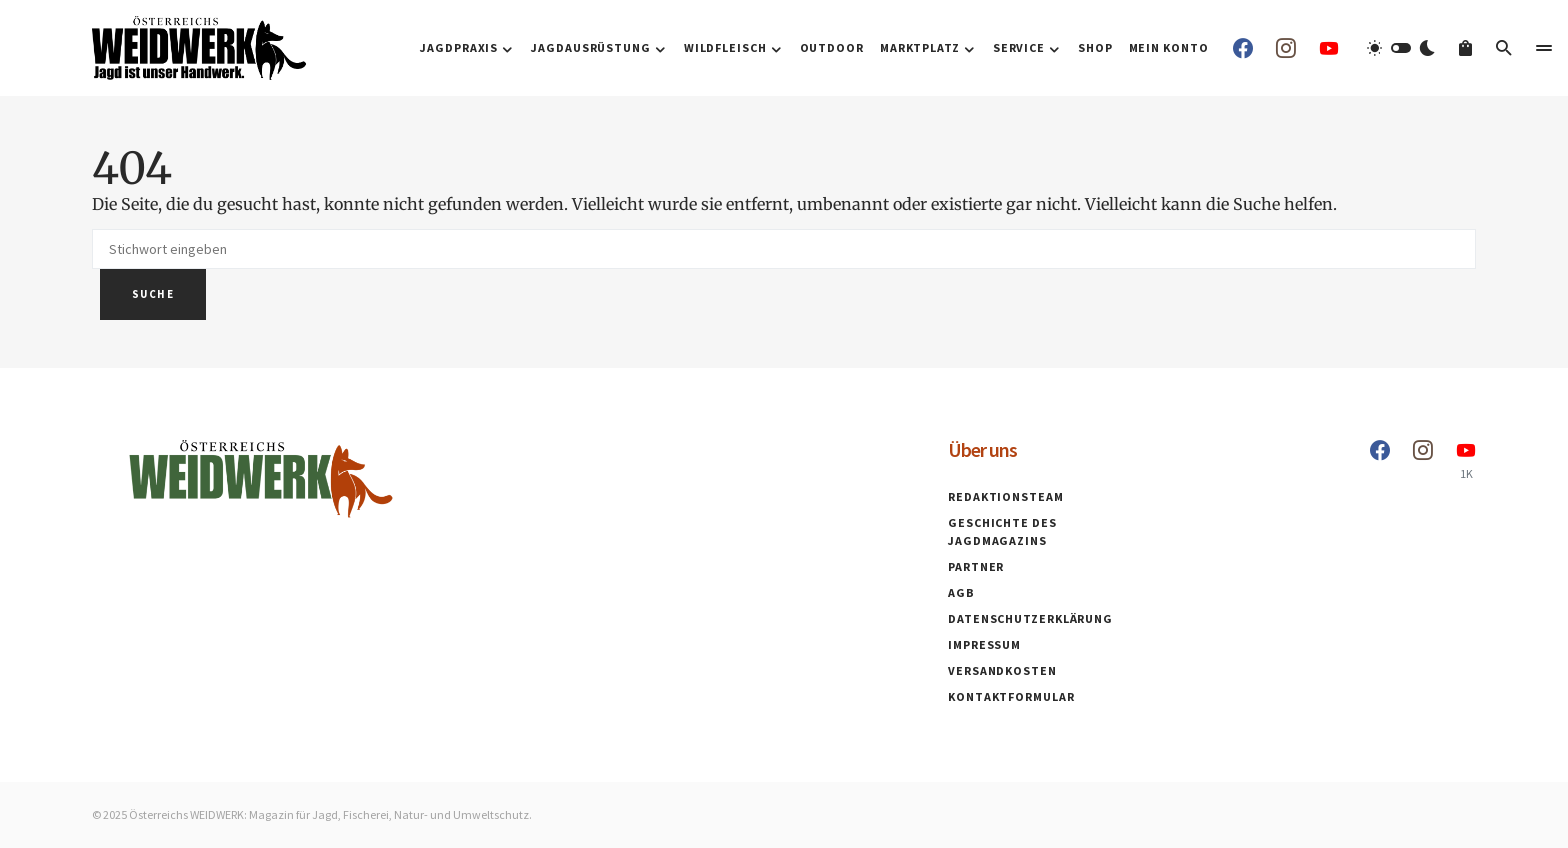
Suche (153, 294)
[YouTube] (1329, 48)
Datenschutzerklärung (1030, 618)
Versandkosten (1002, 670)
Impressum (984, 644)
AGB (961, 592)
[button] (1401, 48)
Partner (976, 566)
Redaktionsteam (1006, 496)
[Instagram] (1286, 48)
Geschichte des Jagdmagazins (1002, 531)
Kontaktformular (1011, 696)
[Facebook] (1243, 48)
